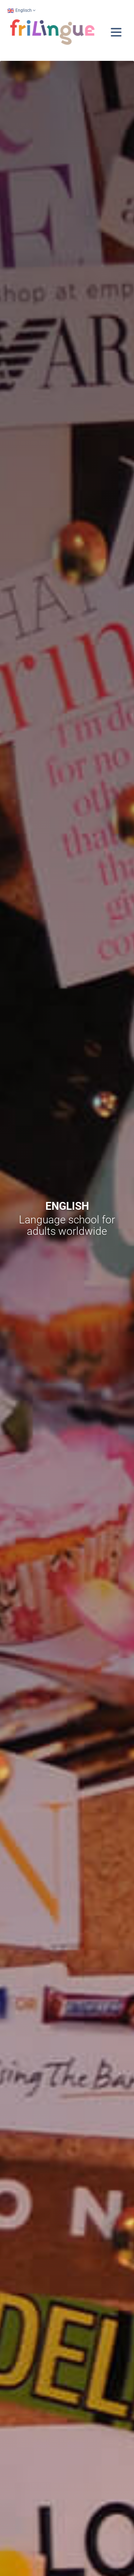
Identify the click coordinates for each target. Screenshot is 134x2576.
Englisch (19, 10)
